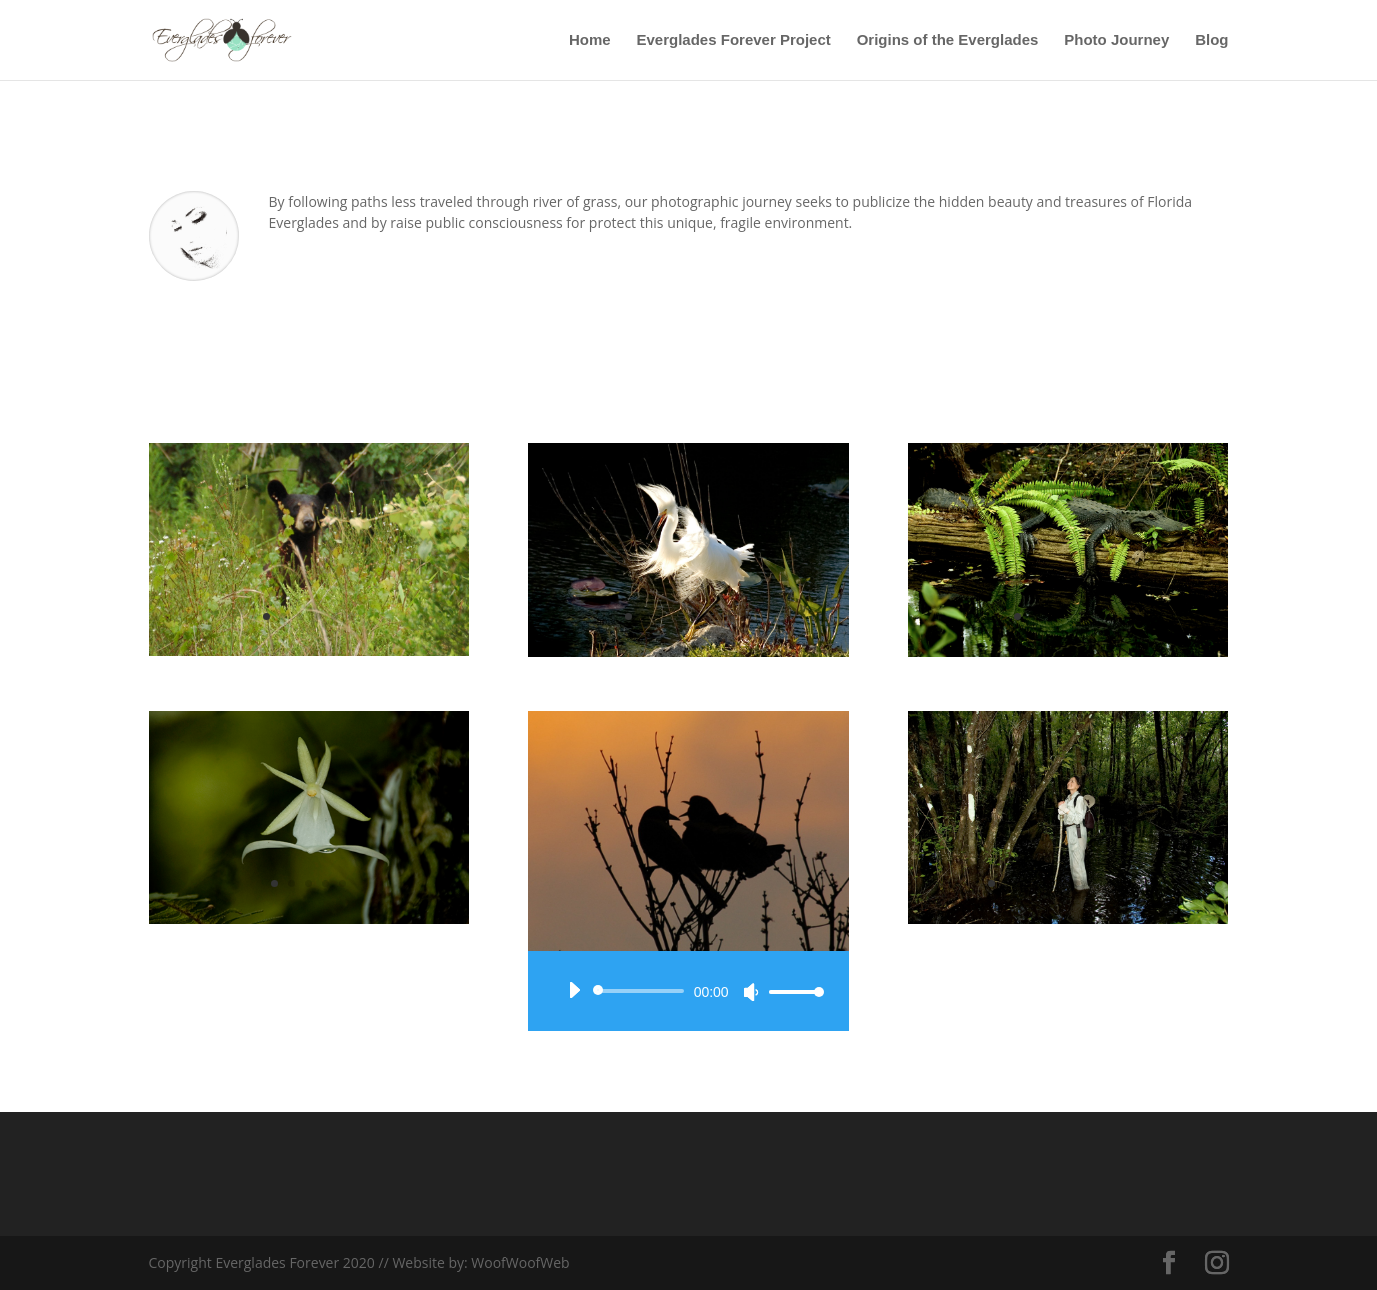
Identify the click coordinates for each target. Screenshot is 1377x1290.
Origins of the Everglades (948, 40)
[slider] (641, 991)
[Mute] (751, 992)
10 (1144, 883)
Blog (1211, 40)
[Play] (574, 990)
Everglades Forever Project (734, 40)
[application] (688, 991)
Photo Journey (1116, 40)
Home (590, 40)
